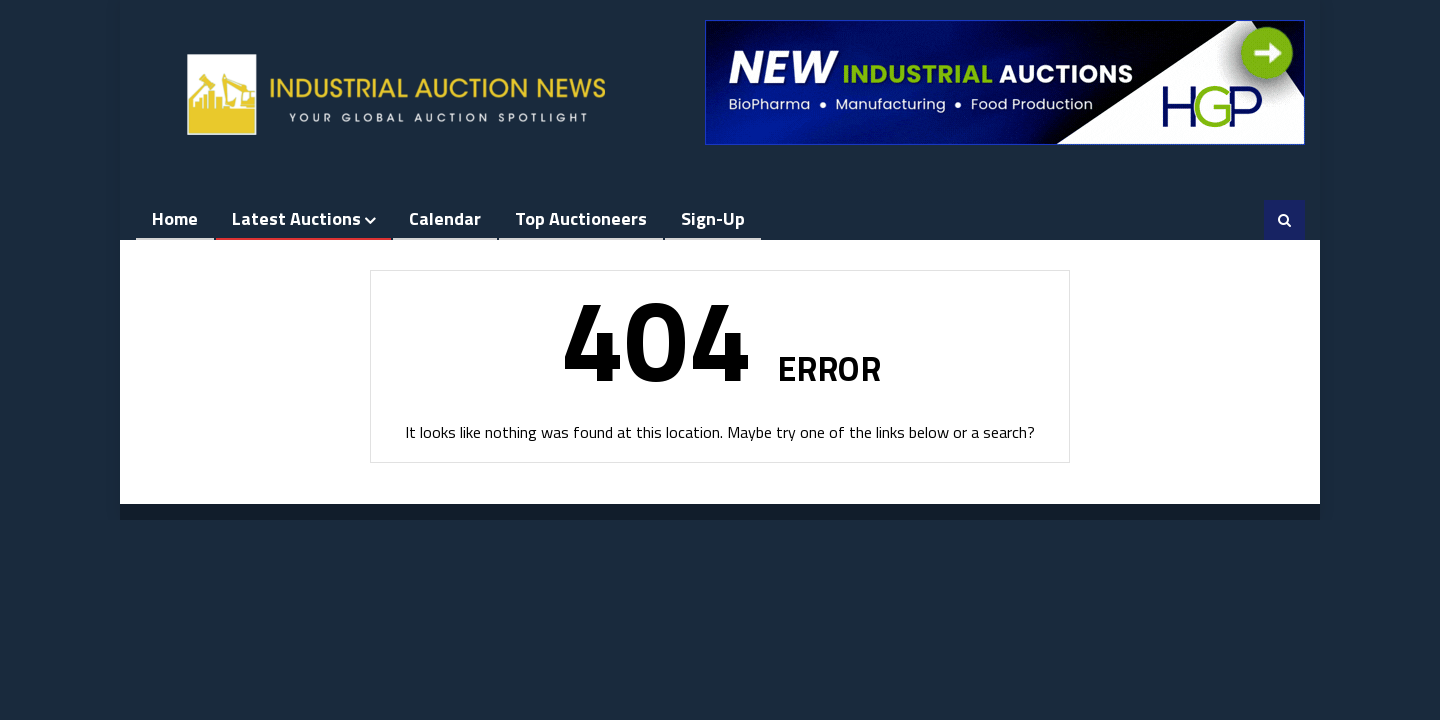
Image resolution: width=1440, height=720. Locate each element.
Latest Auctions (296, 218)
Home (175, 218)
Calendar (445, 218)
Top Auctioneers (581, 218)
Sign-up (713, 218)
